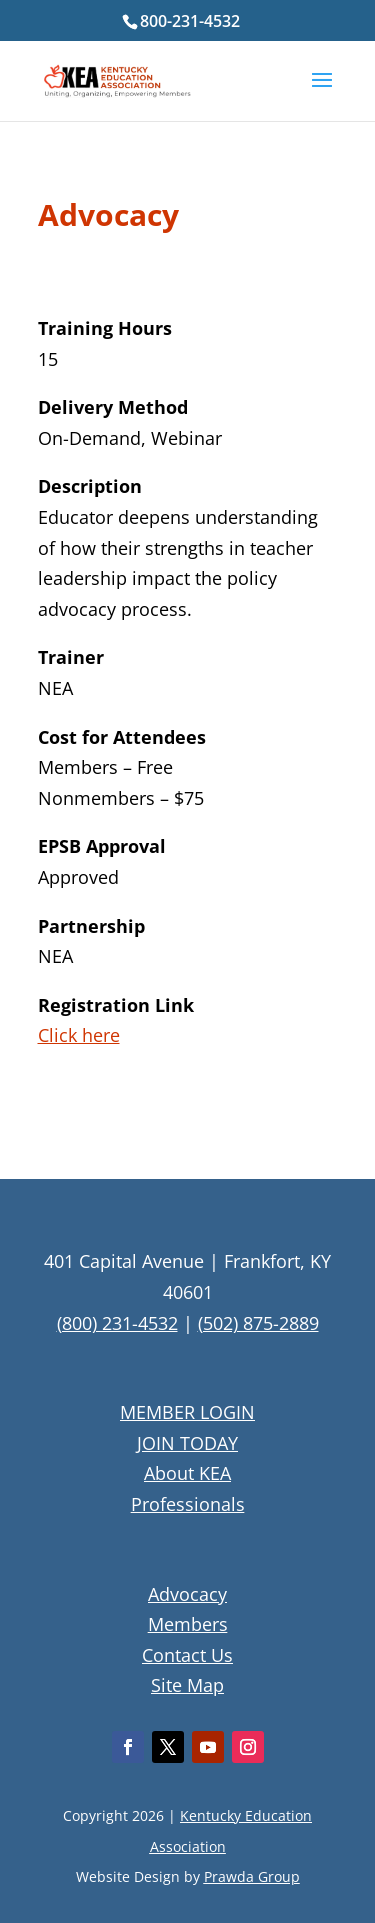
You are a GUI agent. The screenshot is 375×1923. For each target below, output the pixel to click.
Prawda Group (252, 1876)
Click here (79, 1035)
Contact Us (187, 1655)
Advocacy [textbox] (108, 217)
